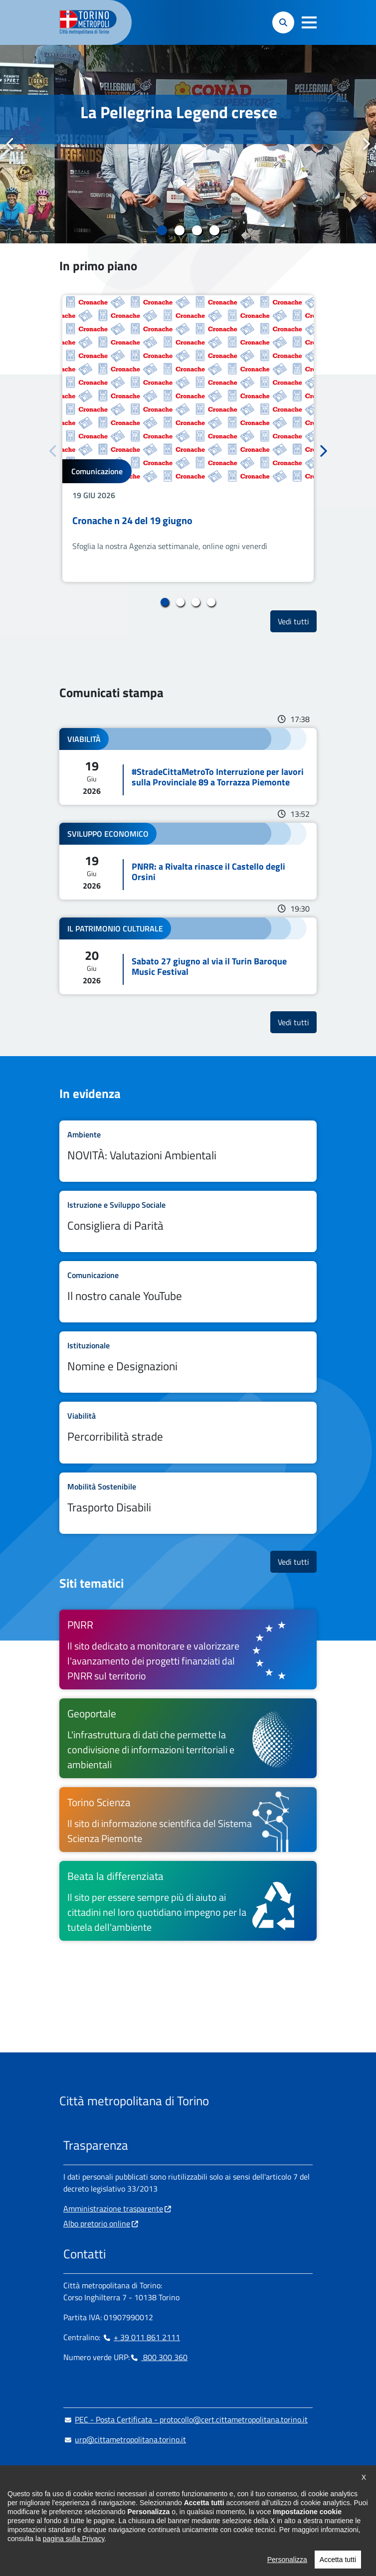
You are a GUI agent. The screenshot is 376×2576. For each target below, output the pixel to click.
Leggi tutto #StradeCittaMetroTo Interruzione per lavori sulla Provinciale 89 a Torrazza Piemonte (188, 766)
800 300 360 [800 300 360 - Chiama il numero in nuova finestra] (159, 2357)
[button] (309, 22)
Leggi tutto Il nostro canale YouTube (188, 1291)
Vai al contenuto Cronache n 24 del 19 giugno (188, 438)
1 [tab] (162, 230)
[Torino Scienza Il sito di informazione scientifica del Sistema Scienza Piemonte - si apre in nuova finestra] (188, 1819)
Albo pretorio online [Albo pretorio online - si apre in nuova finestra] (96, 2223)
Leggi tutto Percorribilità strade (188, 1432)
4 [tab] (214, 230)
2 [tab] (179, 230)
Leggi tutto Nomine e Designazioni (188, 1362)
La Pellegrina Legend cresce (178, 112)
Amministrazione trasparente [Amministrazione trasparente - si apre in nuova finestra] (113, 2208)
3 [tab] (196, 230)
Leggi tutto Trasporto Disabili (188, 1503)
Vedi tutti (297, 621)
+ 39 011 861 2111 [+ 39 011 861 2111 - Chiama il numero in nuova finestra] (141, 2337)
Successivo (365, 143)
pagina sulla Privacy (73, 2560)
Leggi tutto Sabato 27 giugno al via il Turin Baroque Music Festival (188, 956)
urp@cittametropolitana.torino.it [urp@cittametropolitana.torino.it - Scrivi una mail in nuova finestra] (124, 2439)
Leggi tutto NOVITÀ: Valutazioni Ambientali (188, 1151)
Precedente (10, 143)
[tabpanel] (188, 144)
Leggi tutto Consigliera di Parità (188, 1221)
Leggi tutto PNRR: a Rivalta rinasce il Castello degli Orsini (188, 861)
